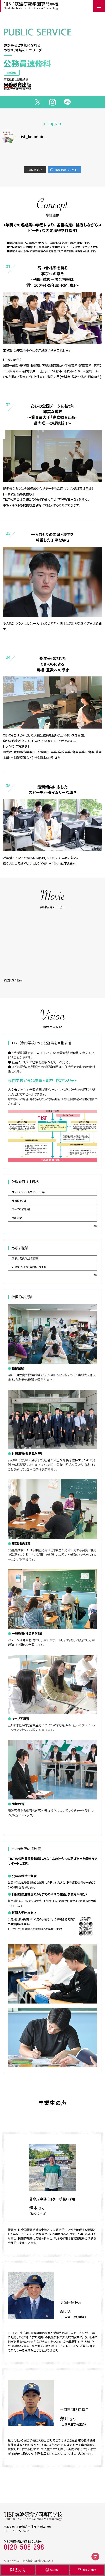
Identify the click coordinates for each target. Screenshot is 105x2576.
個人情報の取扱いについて (38, 2561)
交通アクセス (11, 2561)
